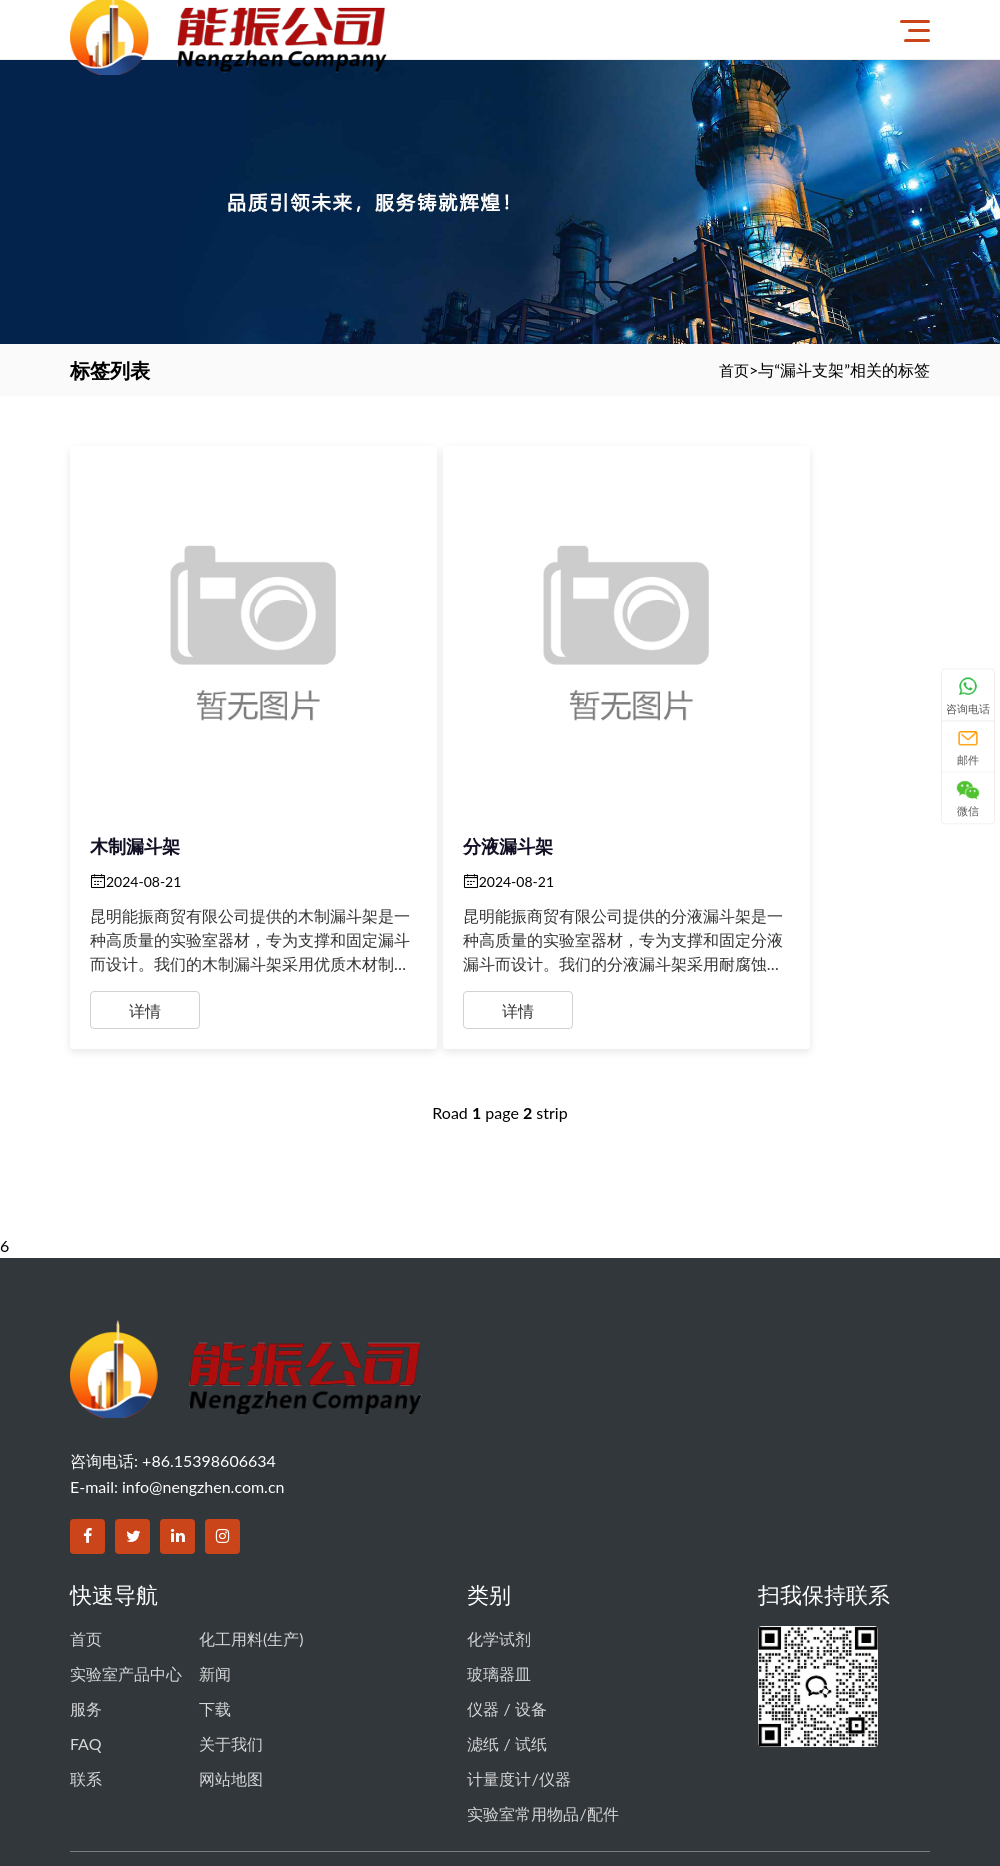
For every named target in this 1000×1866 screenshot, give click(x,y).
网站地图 (231, 1669)
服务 (86, 1610)
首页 (733, 369)
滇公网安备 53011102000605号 (784, 1766)
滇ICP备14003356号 (609, 1766)
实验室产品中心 (126, 1580)
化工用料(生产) (251, 1550)
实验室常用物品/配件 (542, 1698)
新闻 (215, 1580)
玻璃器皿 (499, 1580)
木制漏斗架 (135, 754)
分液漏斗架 (427, 754)
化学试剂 (499, 1550)
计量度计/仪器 (518, 1669)
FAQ (85, 1639)
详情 (145, 918)
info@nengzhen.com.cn (203, 1401)
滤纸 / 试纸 (506, 1639)
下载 (215, 1610)
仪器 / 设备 (506, 1610)
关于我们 (231, 1639)
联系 (86, 1669)
